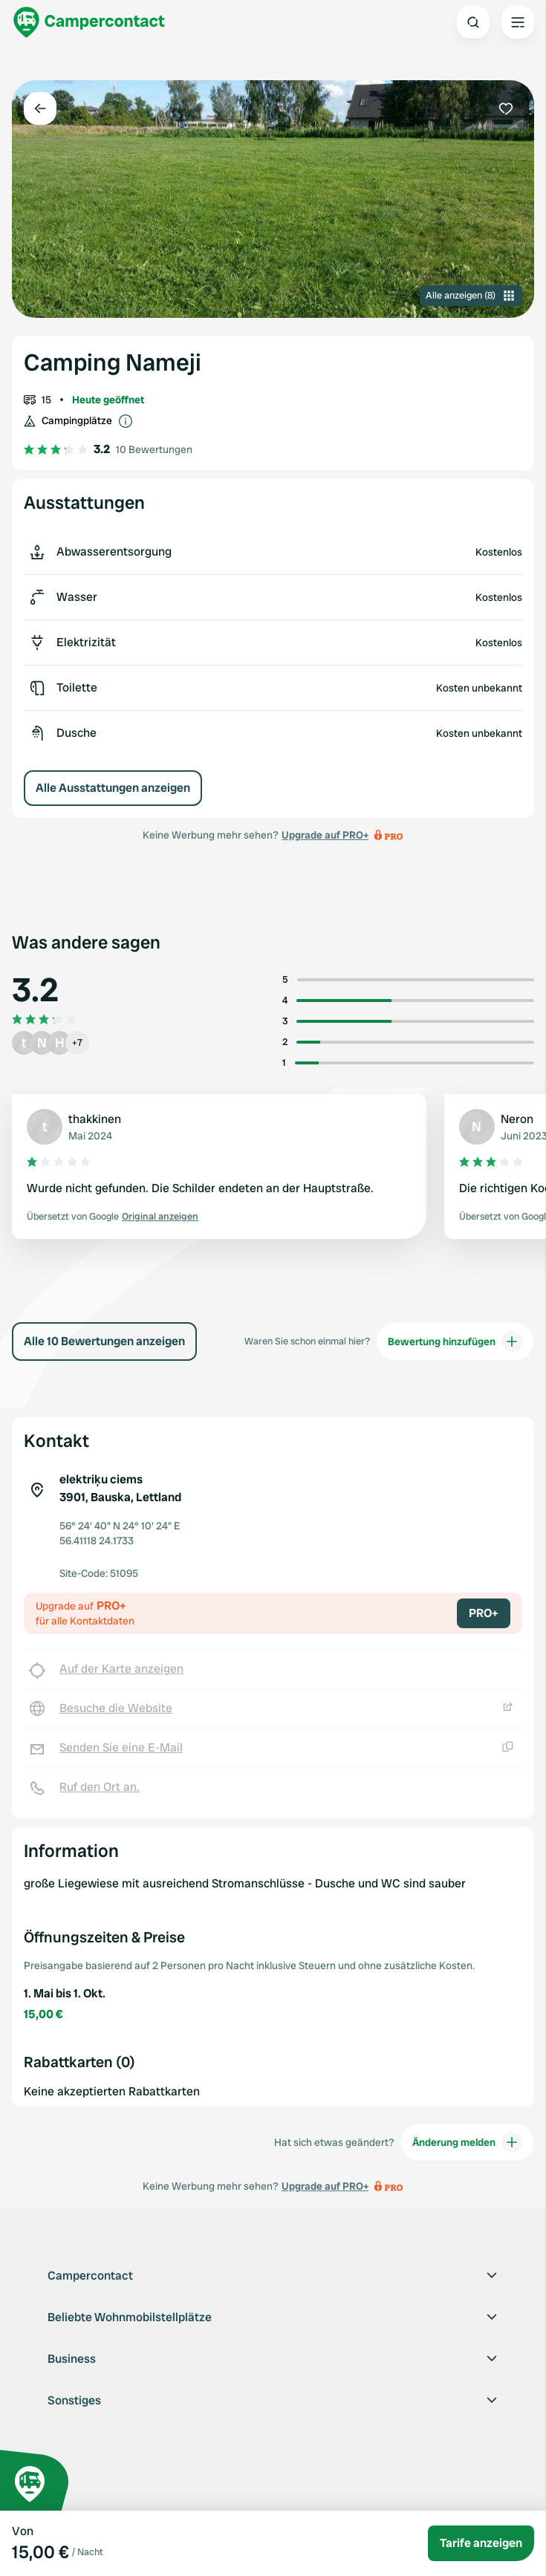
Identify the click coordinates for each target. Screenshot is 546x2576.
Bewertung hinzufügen (455, 1341)
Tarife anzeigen (481, 2543)
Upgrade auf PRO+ (325, 835)
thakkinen (94, 1119)
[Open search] (473, 22)
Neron (517, 1119)
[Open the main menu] (517, 22)
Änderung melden (467, 2142)
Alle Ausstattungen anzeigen (113, 788)
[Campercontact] (89, 22)
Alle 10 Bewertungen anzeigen (104, 1341)
